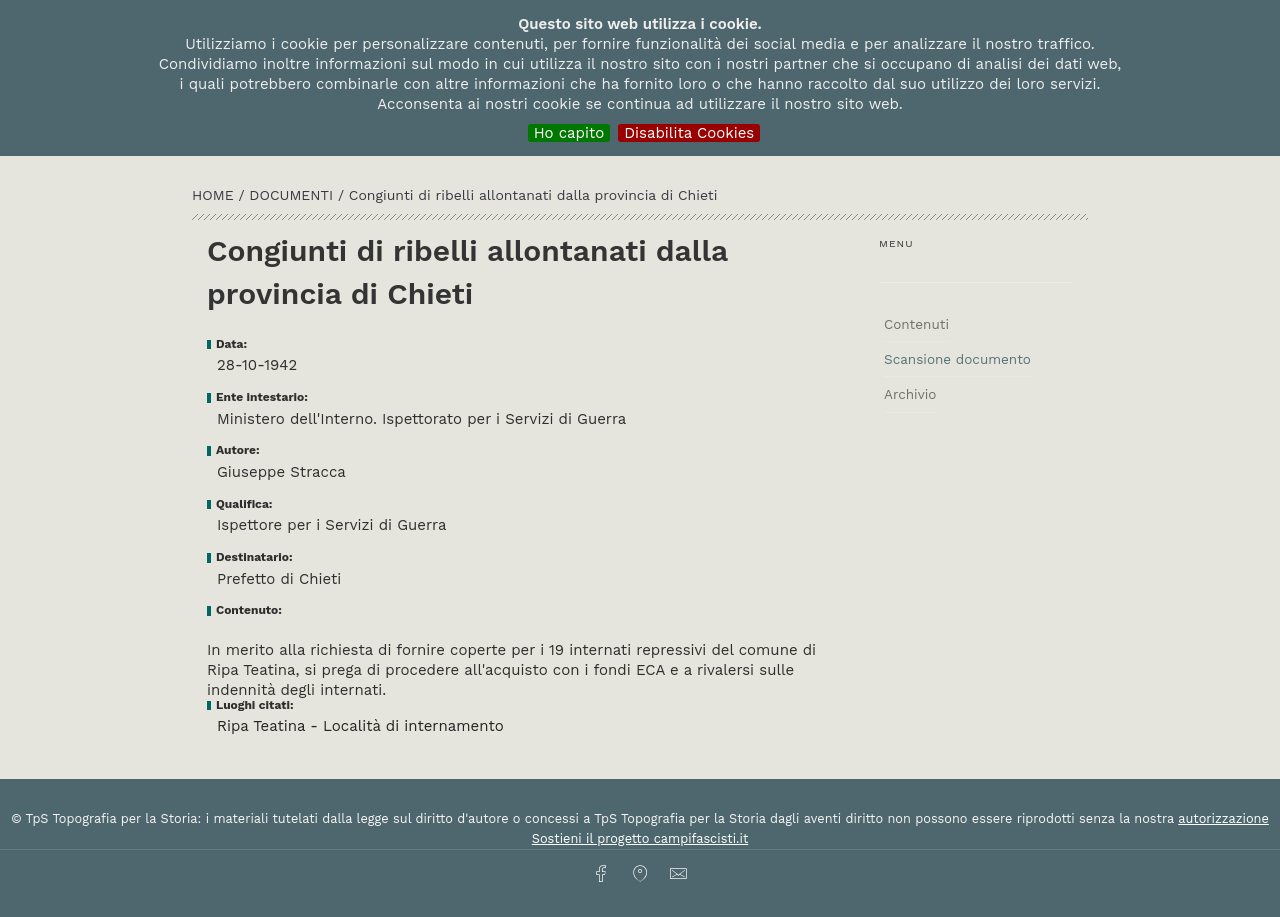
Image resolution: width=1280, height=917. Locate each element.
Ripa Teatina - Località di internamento (360, 726)
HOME (215, 195)
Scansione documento (957, 359)
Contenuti (916, 324)
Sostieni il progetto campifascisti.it (640, 838)
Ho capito (569, 133)
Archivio (910, 394)
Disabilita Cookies (689, 133)
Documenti (293, 195)
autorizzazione (1223, 818)
